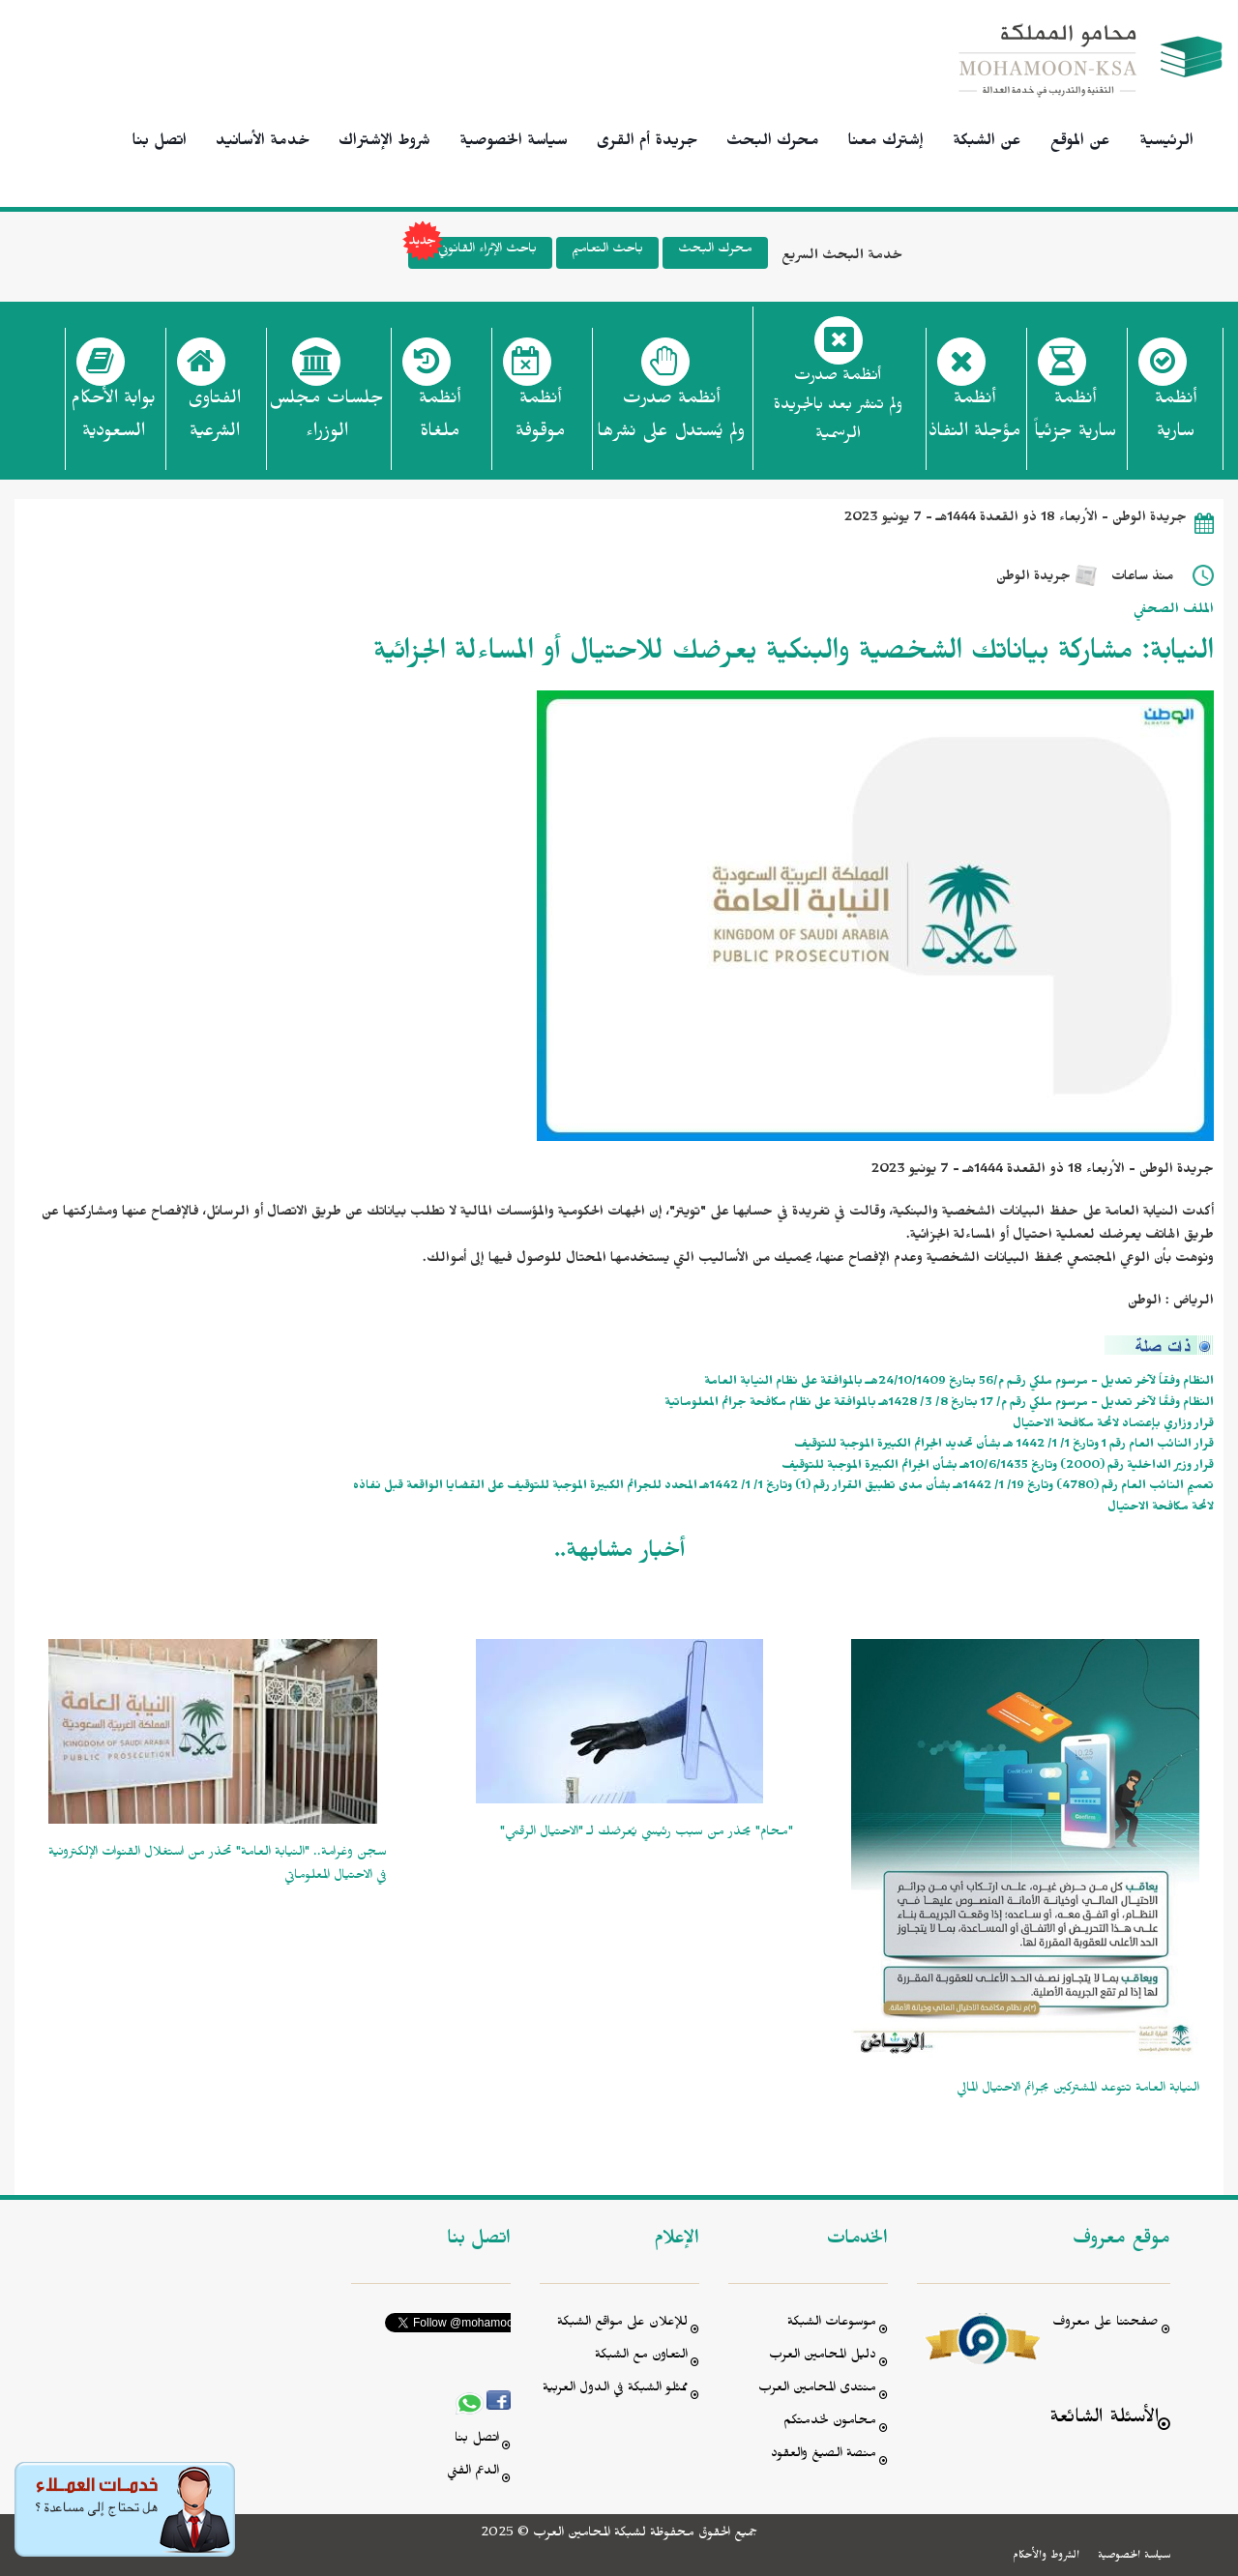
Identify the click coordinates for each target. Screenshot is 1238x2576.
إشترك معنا (886, 143)
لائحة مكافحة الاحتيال (1160, 1509)
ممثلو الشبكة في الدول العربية (615, 2390)
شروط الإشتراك (384, 143)
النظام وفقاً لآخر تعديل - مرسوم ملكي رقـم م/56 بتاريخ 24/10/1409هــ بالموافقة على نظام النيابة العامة (959, 1383)
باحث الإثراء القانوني (472, 253)
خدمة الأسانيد (263, 143)
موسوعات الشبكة (831, 2324)
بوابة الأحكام (113, 421)
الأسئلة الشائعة (1104, 2420)
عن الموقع (1080, 143)
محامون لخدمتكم (829, 2423)
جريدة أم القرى (647, 143)
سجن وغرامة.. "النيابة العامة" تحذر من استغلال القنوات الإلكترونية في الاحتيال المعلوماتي (217, 1866)
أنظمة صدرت (671, 421)
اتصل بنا (160, 143)
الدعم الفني (473, 2473)
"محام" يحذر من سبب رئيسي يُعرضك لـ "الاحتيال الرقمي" (646, 1834)
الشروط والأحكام (1046, 2556)
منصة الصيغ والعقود (823, 2455)
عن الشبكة (987, 143)
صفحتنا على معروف (1105, 2324)
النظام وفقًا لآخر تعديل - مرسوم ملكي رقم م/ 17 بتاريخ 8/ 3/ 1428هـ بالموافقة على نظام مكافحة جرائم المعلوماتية (939, 1404)
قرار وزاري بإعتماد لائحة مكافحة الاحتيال (1113, 1426)
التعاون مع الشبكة (641, 2357)
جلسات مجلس (326, 421)
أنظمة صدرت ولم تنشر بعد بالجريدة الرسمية (838, 407)
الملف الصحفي (1174, 611)
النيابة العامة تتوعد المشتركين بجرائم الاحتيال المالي (1078, 2090)
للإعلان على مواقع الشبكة (622, 2324)
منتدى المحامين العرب (817, 2390)
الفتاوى (214, 421)
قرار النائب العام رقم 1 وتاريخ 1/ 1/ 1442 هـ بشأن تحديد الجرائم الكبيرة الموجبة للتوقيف (1004, 1446)
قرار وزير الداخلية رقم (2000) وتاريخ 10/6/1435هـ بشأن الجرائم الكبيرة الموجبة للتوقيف (997, 1467)
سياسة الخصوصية (513, 143)
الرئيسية (1166, 143)
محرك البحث (772, 143)
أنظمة (1175, 421)
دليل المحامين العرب (822, 2357)
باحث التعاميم (607, 251)
